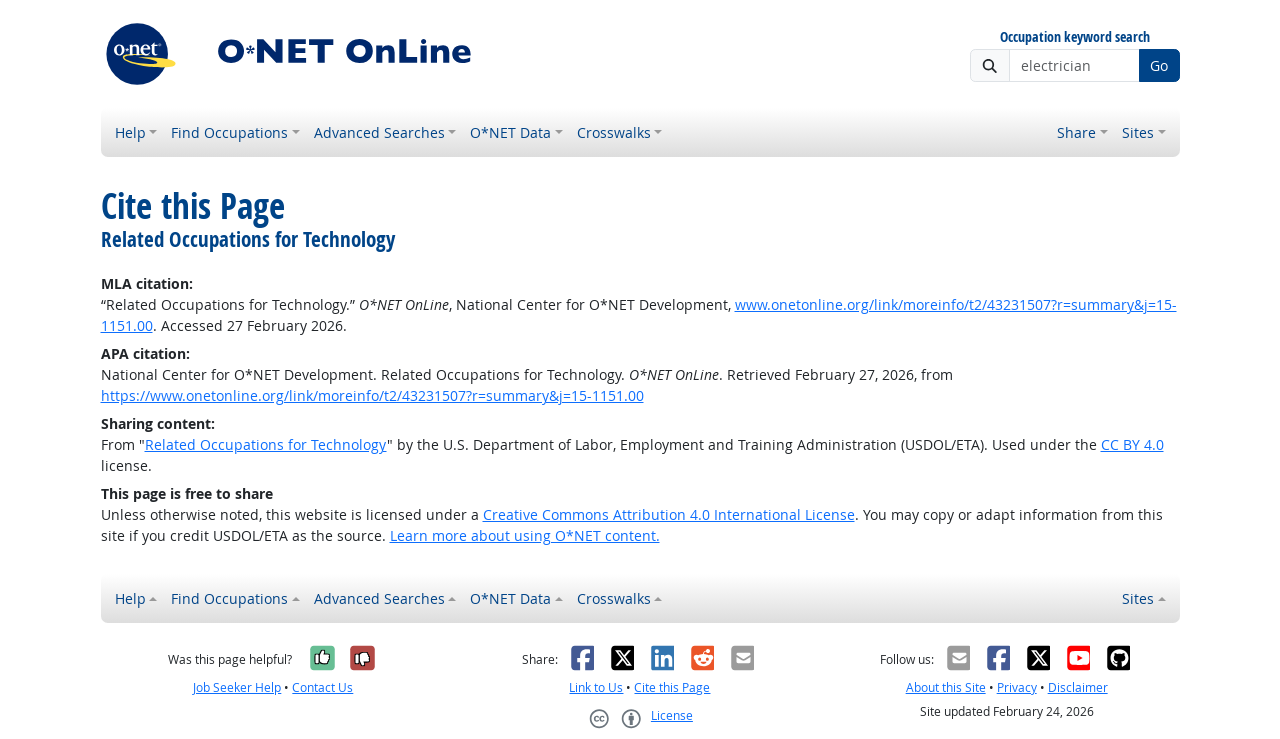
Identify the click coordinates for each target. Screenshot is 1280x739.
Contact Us (322, 687)
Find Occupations (229, 132)
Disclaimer (1078, 687)
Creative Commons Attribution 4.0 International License (669, 514)
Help (130, 132)
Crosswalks (614, 132)
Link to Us (596, 687)
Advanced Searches (379, 132)
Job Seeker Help (237, 687)
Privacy (1017, 687)
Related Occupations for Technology (266, 444)
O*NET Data (510, 132)
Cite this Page (672, 687)
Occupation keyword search (1075, 37)
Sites (1138, 132)
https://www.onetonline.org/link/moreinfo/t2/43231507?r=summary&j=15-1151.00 (372, 395)
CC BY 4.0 (1132, 444)
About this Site (946, 687)
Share (1076, 132)
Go (1159, 65)
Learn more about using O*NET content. (525, 535)
